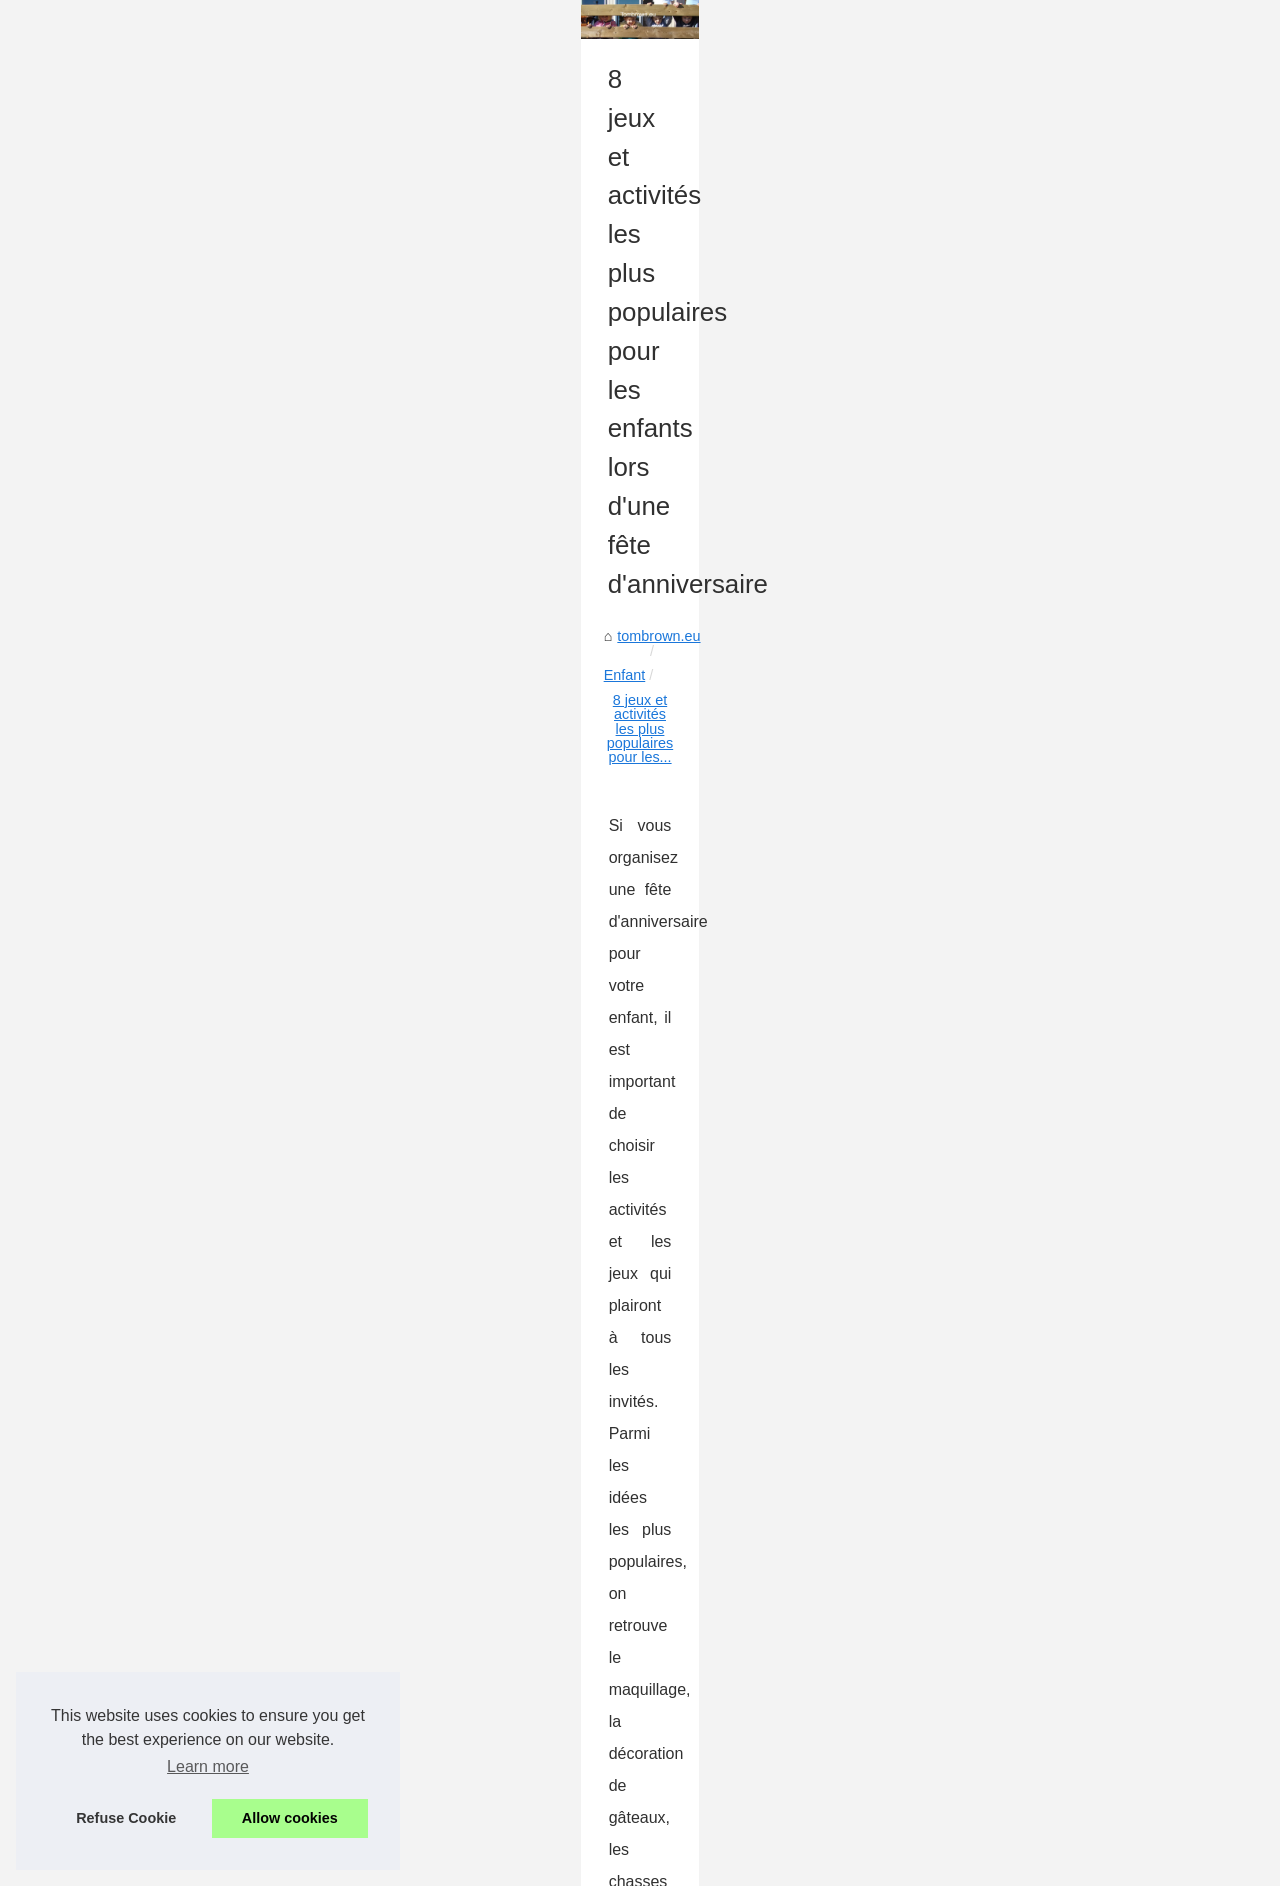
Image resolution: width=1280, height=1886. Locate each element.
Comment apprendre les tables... (1069, 896)
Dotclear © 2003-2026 (453, 1865)
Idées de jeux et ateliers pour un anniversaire (767, 738)
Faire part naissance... (1036, 490)
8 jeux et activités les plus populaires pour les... (370, 606)
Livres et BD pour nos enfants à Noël (292, 1768)
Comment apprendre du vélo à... (1068, 1343)
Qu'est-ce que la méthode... (1053, 1029)
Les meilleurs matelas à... (1046, 1210)
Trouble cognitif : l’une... (1041, 1073)
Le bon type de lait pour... (1046, 1254)
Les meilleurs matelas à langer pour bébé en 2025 (335, 1699)
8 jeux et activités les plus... (1052, 1387)
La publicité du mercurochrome (1064, 715)
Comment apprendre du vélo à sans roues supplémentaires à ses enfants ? (760, 1591)
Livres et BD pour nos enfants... (1066, 1298)
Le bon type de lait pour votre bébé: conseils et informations (365, 1733)
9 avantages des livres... (1042, 851)
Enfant (181, 606)
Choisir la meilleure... (1032, 582)
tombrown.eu (100, 606)
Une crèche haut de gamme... (1060, 1118)
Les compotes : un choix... (1048, 807)
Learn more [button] (208, 1766)
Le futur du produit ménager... (1059, 940)
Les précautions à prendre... (1054, 984)
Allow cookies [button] (290, 1818)
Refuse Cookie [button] (126, 1818)
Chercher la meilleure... (1039, 670)
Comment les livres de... (1042, 626)
